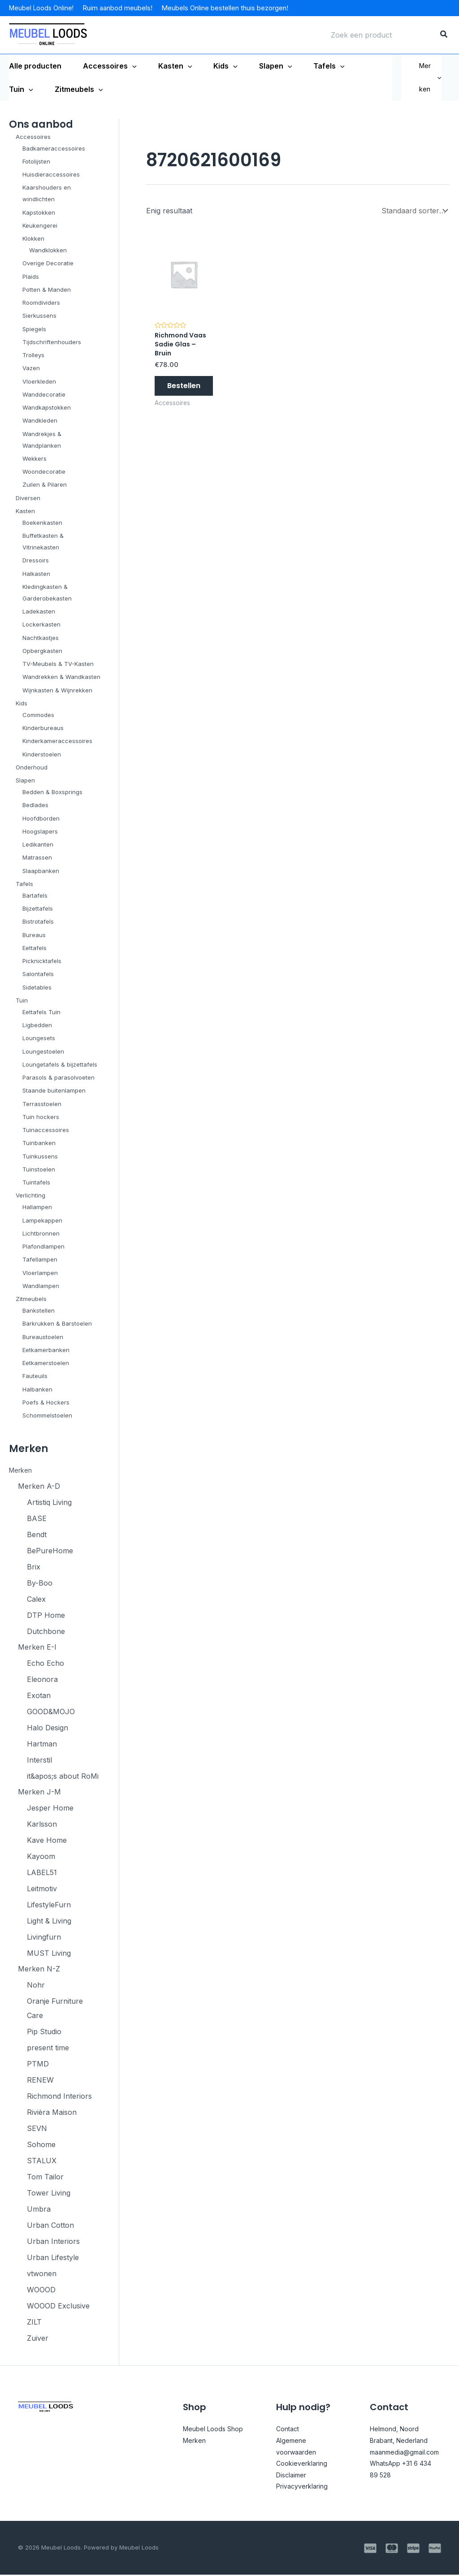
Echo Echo (45, 1663)
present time (48, 2048)
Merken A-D (39, 1486)
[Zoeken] (444, 35)
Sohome (41, 2145)
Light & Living (49, 1921)
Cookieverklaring (304, 2464)
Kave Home (47, 1841)
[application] (132, 66)
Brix (33, 1566)
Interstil (39, 1760)
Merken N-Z (39, 1970)
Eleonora (42, 1679)
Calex (36, 1599)
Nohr (36, 1986)
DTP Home (46, 1615)
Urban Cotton (50, 2226)
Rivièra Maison (52, 2113)
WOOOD (41, 2290)
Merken (430, 77)
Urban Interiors (53, 2242)
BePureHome (50, 1550)
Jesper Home (50, 1808)
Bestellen (183, 390)
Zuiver (37, 2339)
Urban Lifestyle (53, 2258)
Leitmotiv (42, 1889)
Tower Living (48, 2194)
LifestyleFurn (49, 1905)
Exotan (39, 1695)
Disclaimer (293, 2476)
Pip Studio (44, 2032)
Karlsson (42, 1824)
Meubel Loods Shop (217, 2430)
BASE (37, 1518)
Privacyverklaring (306, 2487)
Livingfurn (44, 1937)
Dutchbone (46, 1631)
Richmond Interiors (59, 2097)
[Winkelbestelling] (414, 210)
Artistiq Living (49, 1502)
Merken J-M (39, 1792)
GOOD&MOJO (51, 1711)
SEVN (37, 2129)
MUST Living (49, 1953)
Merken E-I (37, 1647)
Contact (289, 2430)
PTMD (38, 2065)
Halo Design (47, 1728)
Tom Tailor (45, 2178)
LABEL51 (42, 1873)
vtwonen (41, 2274)
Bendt (37, 1534)
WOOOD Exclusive (58, 2307)
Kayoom (41, 1857)
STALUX (41, 2161)
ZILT (34, 2323)
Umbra (39, 2210)
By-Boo (39, 1582)
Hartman (42, 1744)
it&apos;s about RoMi (63, 1776)
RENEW (40, 2081)
